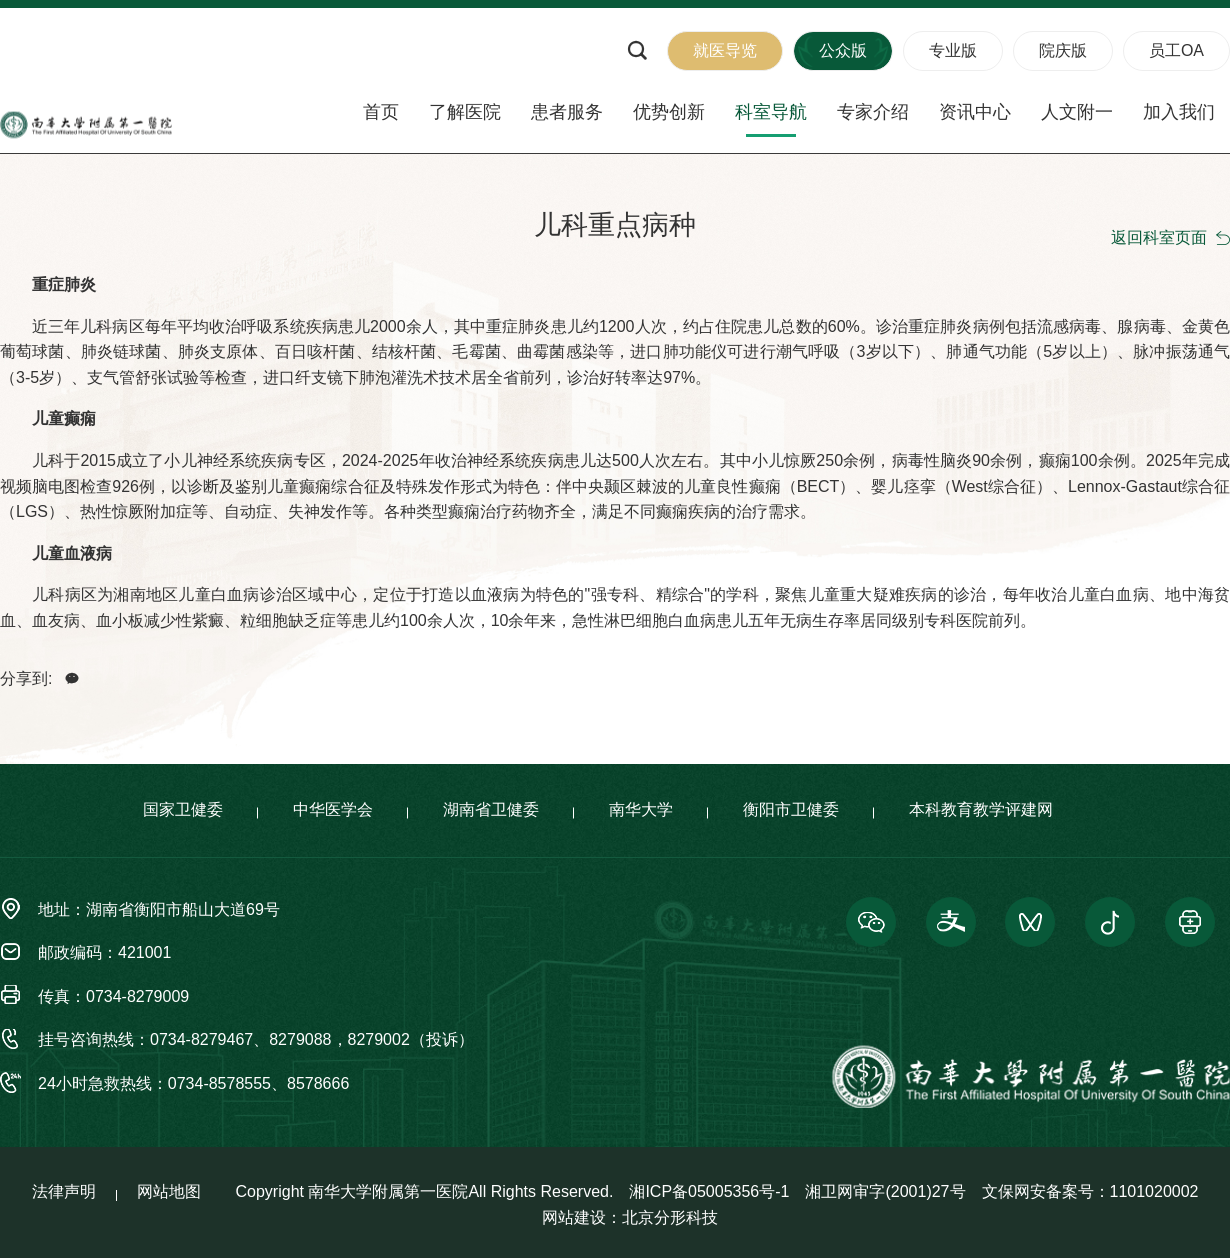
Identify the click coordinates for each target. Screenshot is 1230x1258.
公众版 (843, 50)
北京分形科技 (670, 1218)
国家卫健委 (183, 810)
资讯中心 (975, 112)
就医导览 (725, 50)
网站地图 (169, 1192)
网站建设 (574, 1218)
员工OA (1176, 50)
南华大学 (641, 810)
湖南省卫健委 (491, 810)
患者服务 (567, 112)
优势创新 (669, 112)
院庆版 (1063, 50)
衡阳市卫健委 (791, 810)
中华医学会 (333, 810)
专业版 (953, 50)
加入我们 (1179, 112)
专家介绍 (873, 112)
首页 (381, 112)
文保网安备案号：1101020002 (1090, 1192)
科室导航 (771, 112)
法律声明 (64, 1192)
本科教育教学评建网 (981, 810)
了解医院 (465, 112)
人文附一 (1077, 112)
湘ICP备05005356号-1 (709, 1192)
